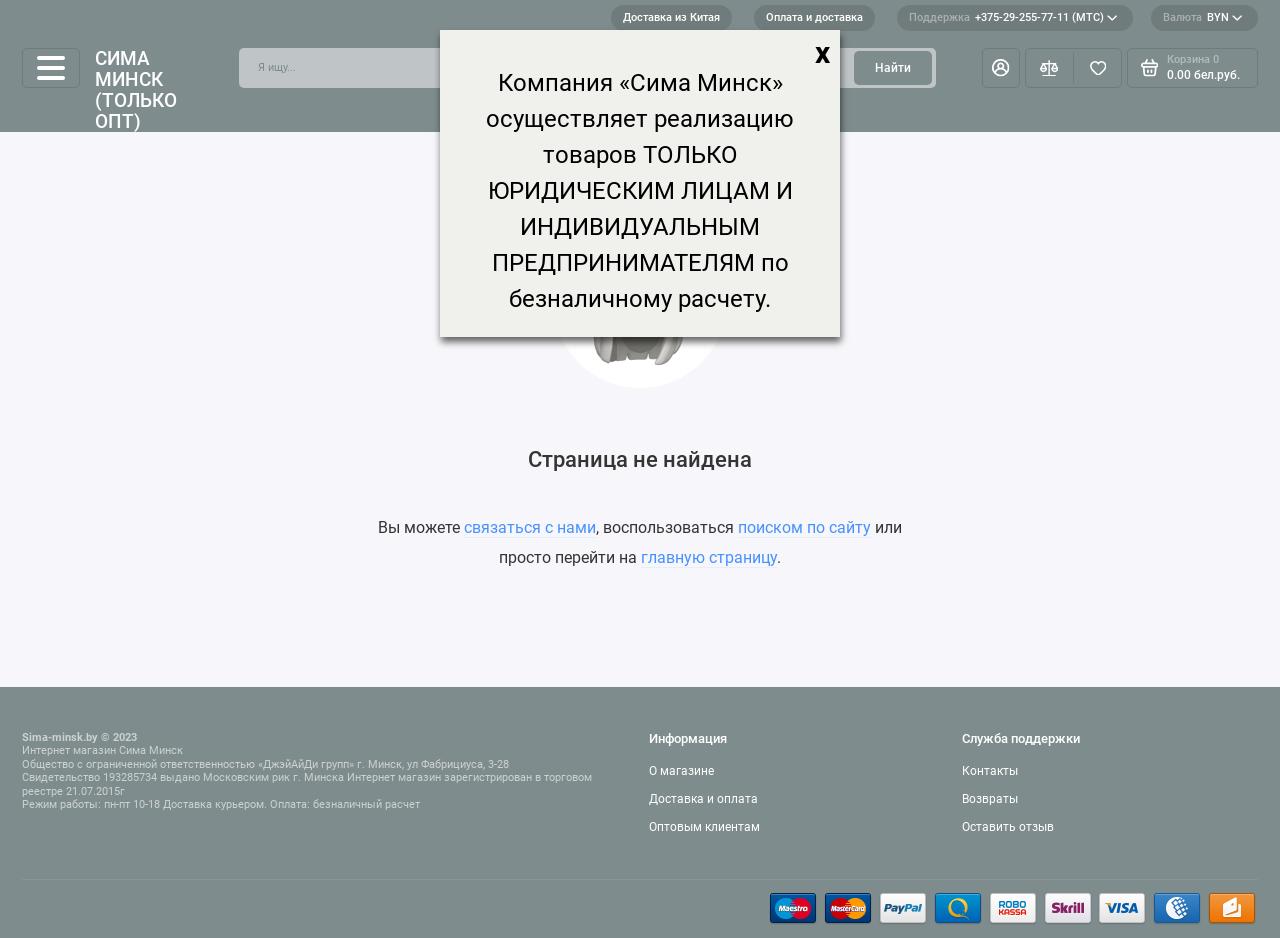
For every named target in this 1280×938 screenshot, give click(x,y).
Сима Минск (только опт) (136, 90)
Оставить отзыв (1008, 827)
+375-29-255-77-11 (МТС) (1013, 18)
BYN (1203, 18)
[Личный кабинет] (1001, 68)
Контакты (990, 771)
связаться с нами (530, 527)
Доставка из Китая (671, 17)
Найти (893, 68)
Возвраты (990, 799)
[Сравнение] (1049, 68)
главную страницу (709, 557)
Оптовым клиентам (704, 827)
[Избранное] (1097, 68)
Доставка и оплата (703, 799)
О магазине (681, 771)
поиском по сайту (804, 527)
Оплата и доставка (814, 17)
